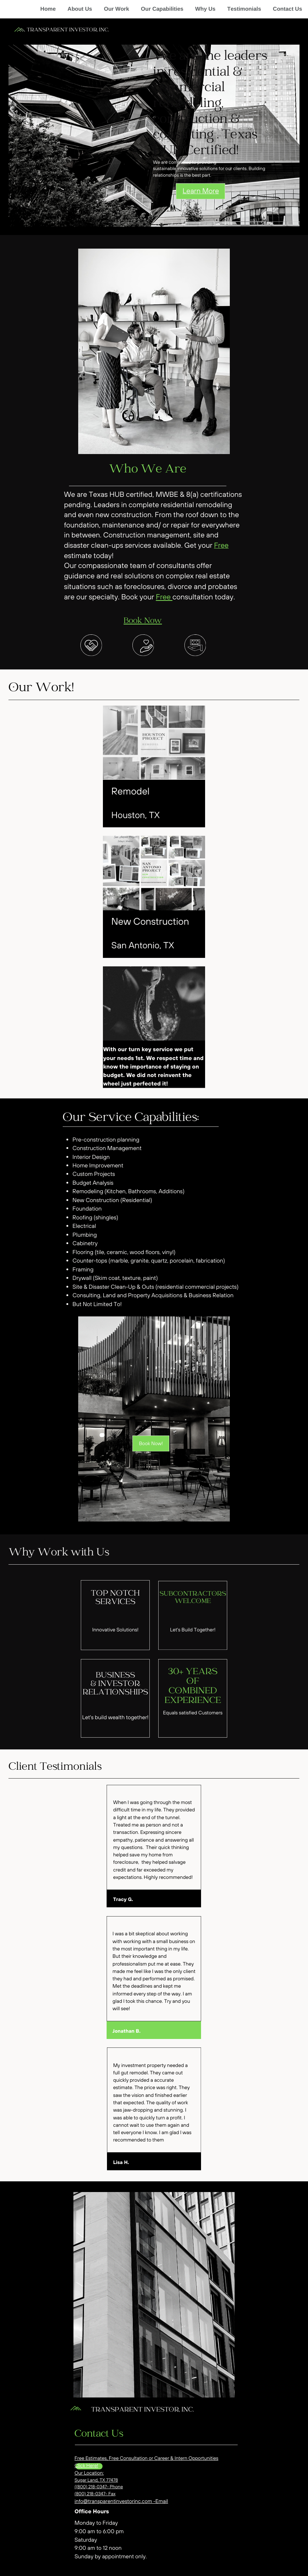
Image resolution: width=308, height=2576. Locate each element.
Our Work (116, 9)
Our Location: (89, 2473)
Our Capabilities (162, 9)
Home (48, 9)
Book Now (143, 621)
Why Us (205, 9)
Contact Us (287, 9)
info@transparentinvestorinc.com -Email (121, 2501)
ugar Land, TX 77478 (97, 2480)
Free (221, 545)
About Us (80, 9)
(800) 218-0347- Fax (95, 2494)
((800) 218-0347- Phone (99, 2487)
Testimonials (244, 9)
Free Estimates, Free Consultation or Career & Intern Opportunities (146, 2458)
